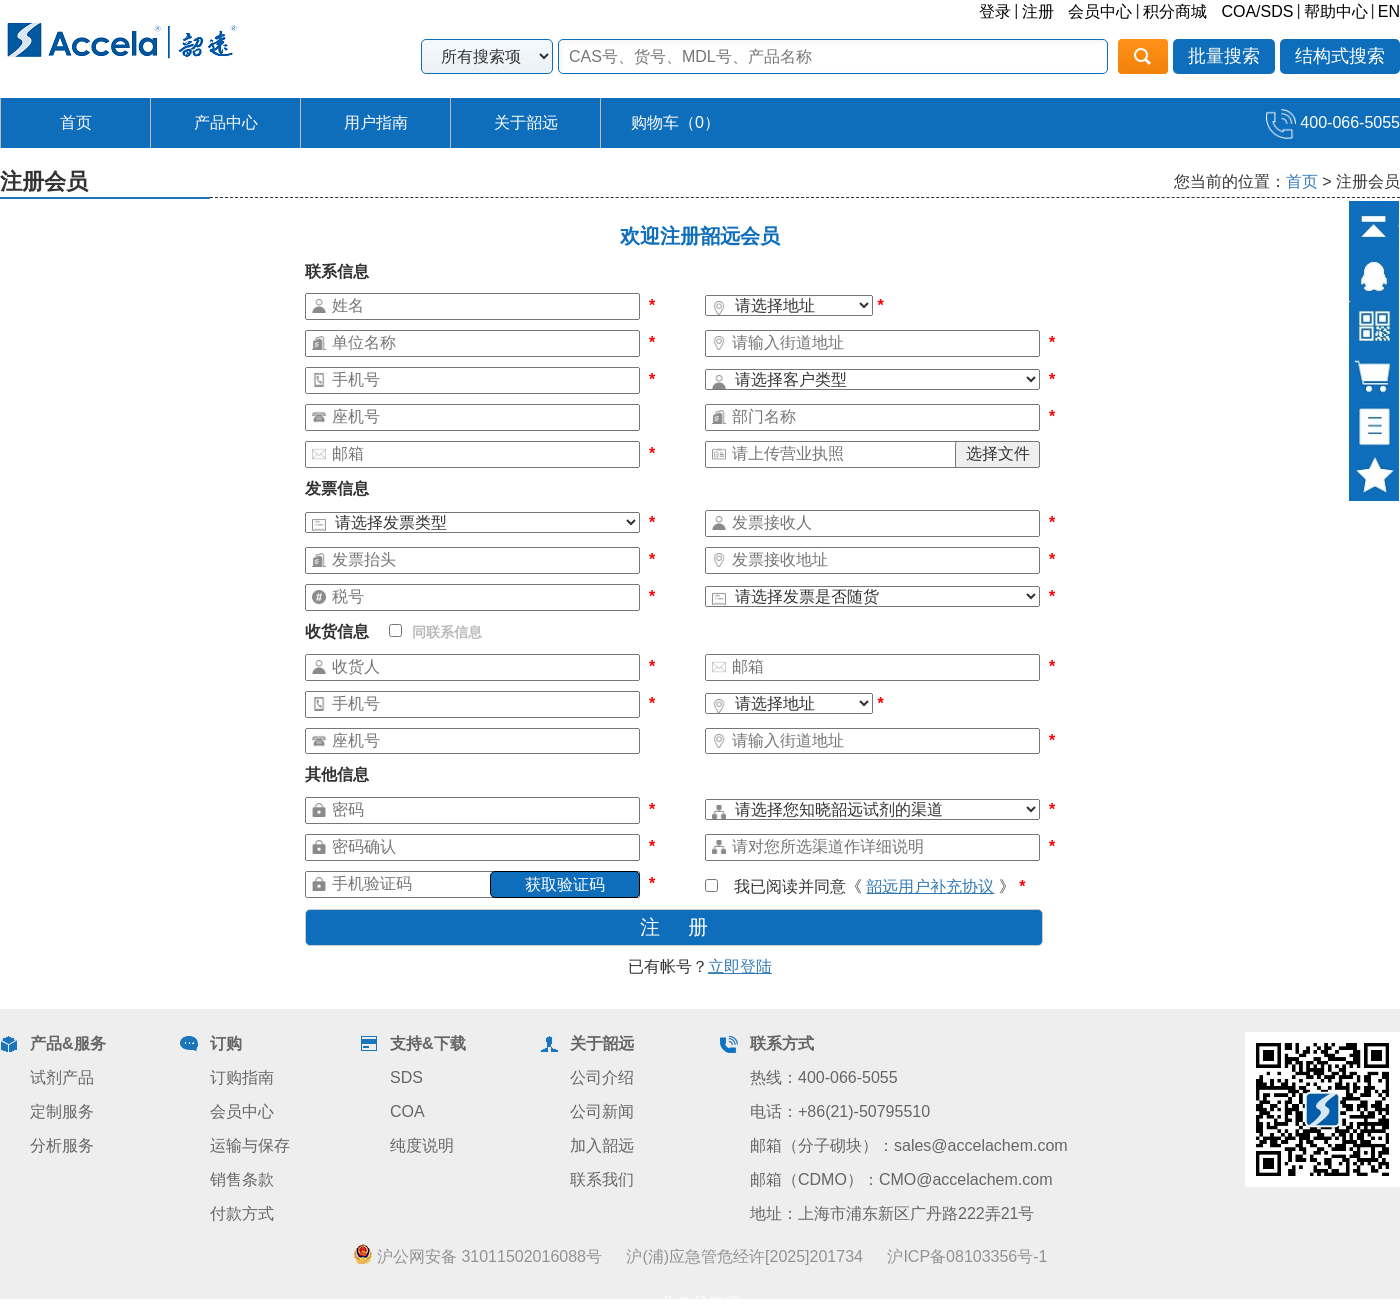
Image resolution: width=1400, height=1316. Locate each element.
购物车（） (675, 122)
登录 (995, 11)
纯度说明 (422, 1145)
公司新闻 (602, 1111)
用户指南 (376, 122)
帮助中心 (1336, 11)
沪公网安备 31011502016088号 (477, 1256)
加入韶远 (602, 1145)
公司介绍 (602, 1077)
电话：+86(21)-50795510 (840, 1111)
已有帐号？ (700, 966)
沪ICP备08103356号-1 (967, 1256)
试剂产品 (62, 1077)
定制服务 (62, 1111)
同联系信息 (435, 632)
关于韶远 (526, 122)
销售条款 (242, 1179)
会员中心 (1100, 11)
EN (1389, 11)
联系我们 (602, 1179)
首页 (76, 122)
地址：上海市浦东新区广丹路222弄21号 (892, 1213)
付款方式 (242, 1213)
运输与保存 (250, 1145)
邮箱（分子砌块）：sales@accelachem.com (909, 1145)
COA (407, 1111)
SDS (406, 1077)
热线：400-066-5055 (824, 1077)
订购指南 (242, 1077)
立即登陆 (740, 966)
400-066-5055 (1333, 122)
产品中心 (226, 122)
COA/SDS (1257, 11)
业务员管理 (700, 1303)
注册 (1038, 11)
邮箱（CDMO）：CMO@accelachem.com (901, 1179)
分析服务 (62, 1145)
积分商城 (1175, 11)
